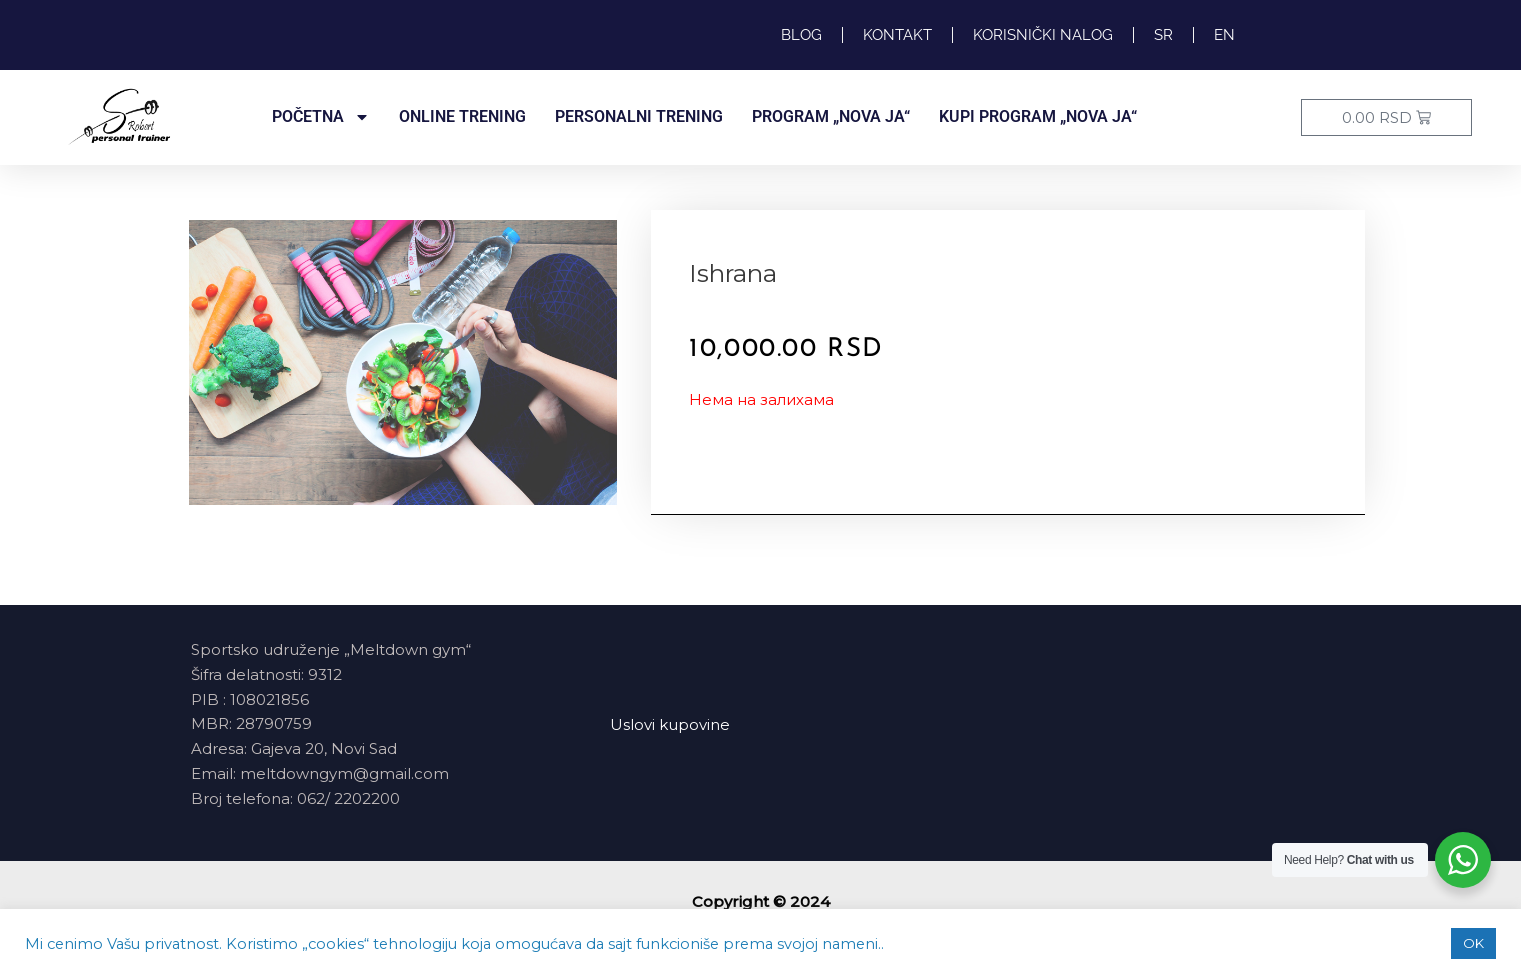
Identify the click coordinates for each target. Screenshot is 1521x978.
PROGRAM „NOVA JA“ (831, 116)
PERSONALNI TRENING (639, 116)
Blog (801, 35)
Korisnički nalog (1043, 35)
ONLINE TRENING (462, 116)
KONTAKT (897, 35)
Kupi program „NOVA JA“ (1038, 116)
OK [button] (1473, 943)
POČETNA (321, 117)
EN (1224, 35)
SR (1163, 35)
